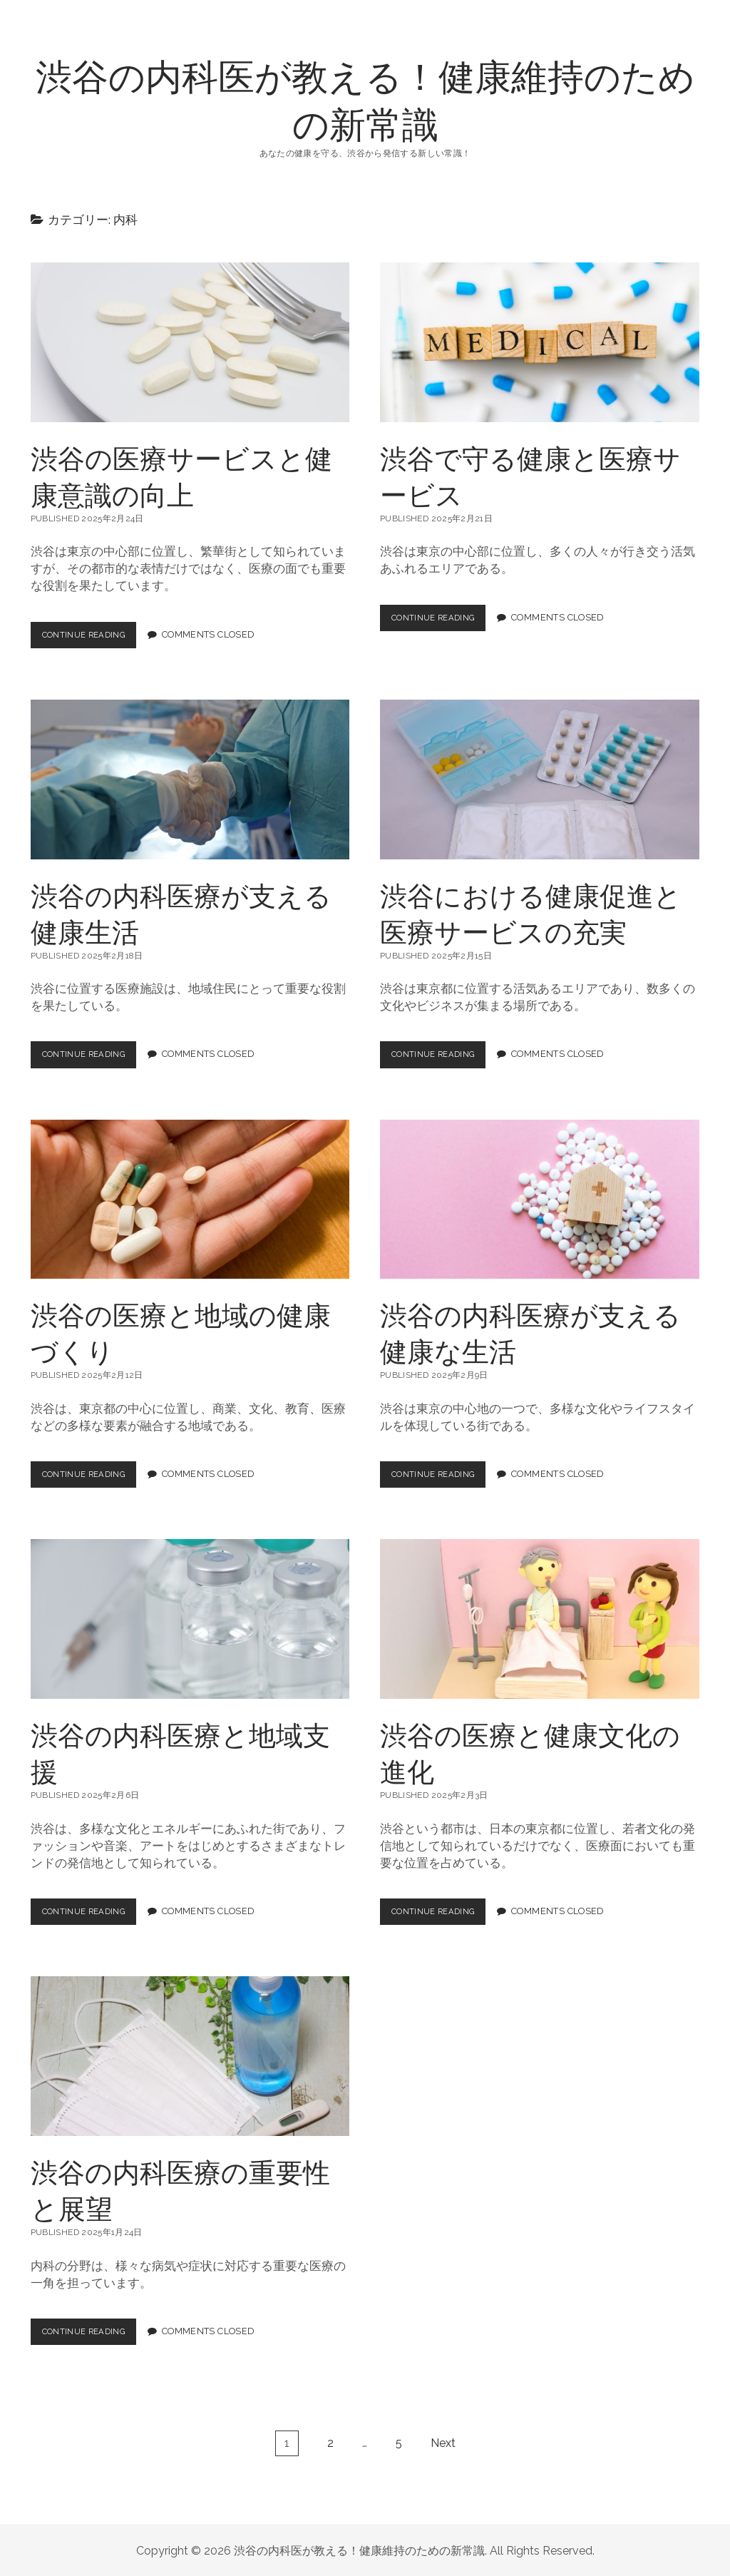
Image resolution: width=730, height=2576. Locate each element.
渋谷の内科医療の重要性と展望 (190, 2056)
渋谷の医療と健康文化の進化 (539, 1619)
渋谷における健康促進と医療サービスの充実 (539, 779)
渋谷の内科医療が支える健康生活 (190, 779)
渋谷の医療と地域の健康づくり (190, 1199)
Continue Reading (94, 638)
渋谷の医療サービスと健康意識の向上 (190, 342)
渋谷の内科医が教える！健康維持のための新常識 (365, 99)
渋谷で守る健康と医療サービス (539, 342)
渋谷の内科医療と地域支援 (190, 1619)
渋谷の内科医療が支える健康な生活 (539, 1199)
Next (443, 2442)
